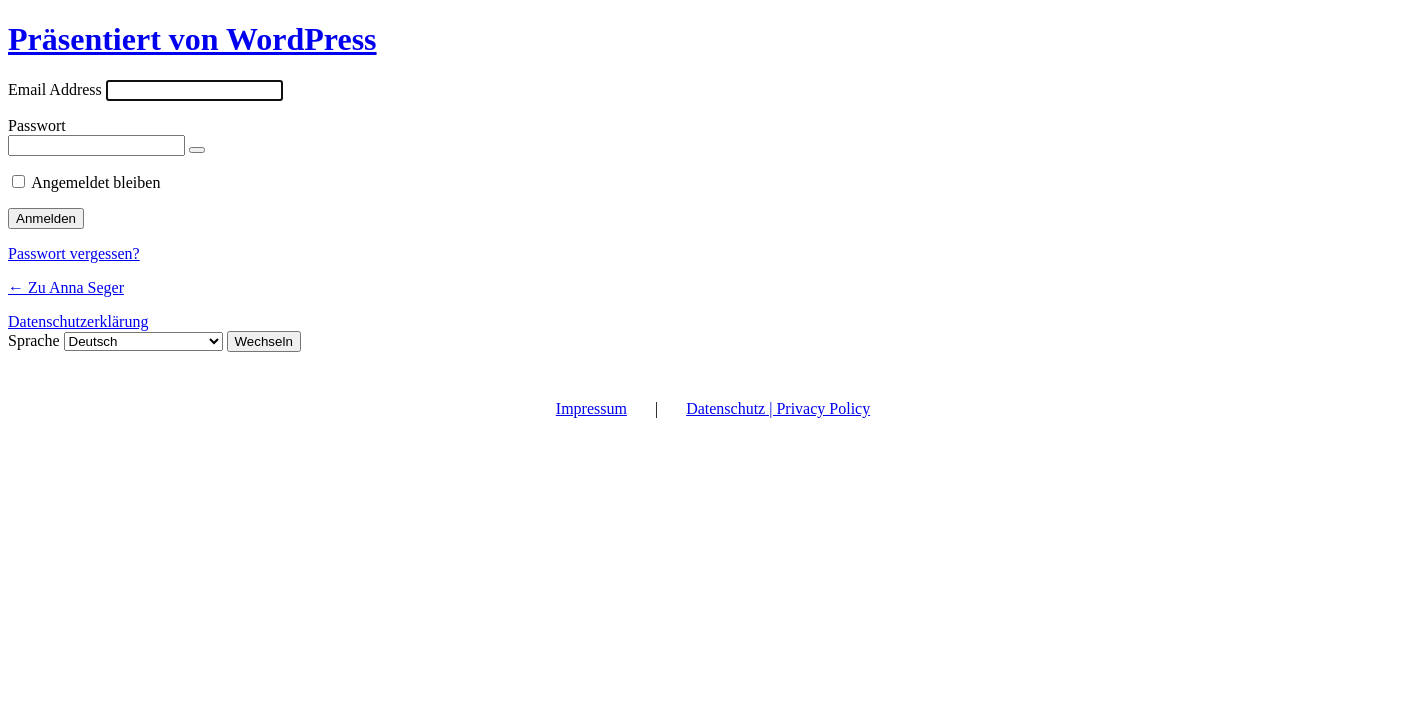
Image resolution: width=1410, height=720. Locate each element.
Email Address (55, 89)
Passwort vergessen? (74, 253)
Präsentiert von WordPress (192, 39)
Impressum (591, 408)
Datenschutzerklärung (78, 321)
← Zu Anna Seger (66, 287)
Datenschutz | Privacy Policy (778, 408)
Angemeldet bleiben (95, 182)
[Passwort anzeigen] (197, 150)
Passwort (37, 125)
